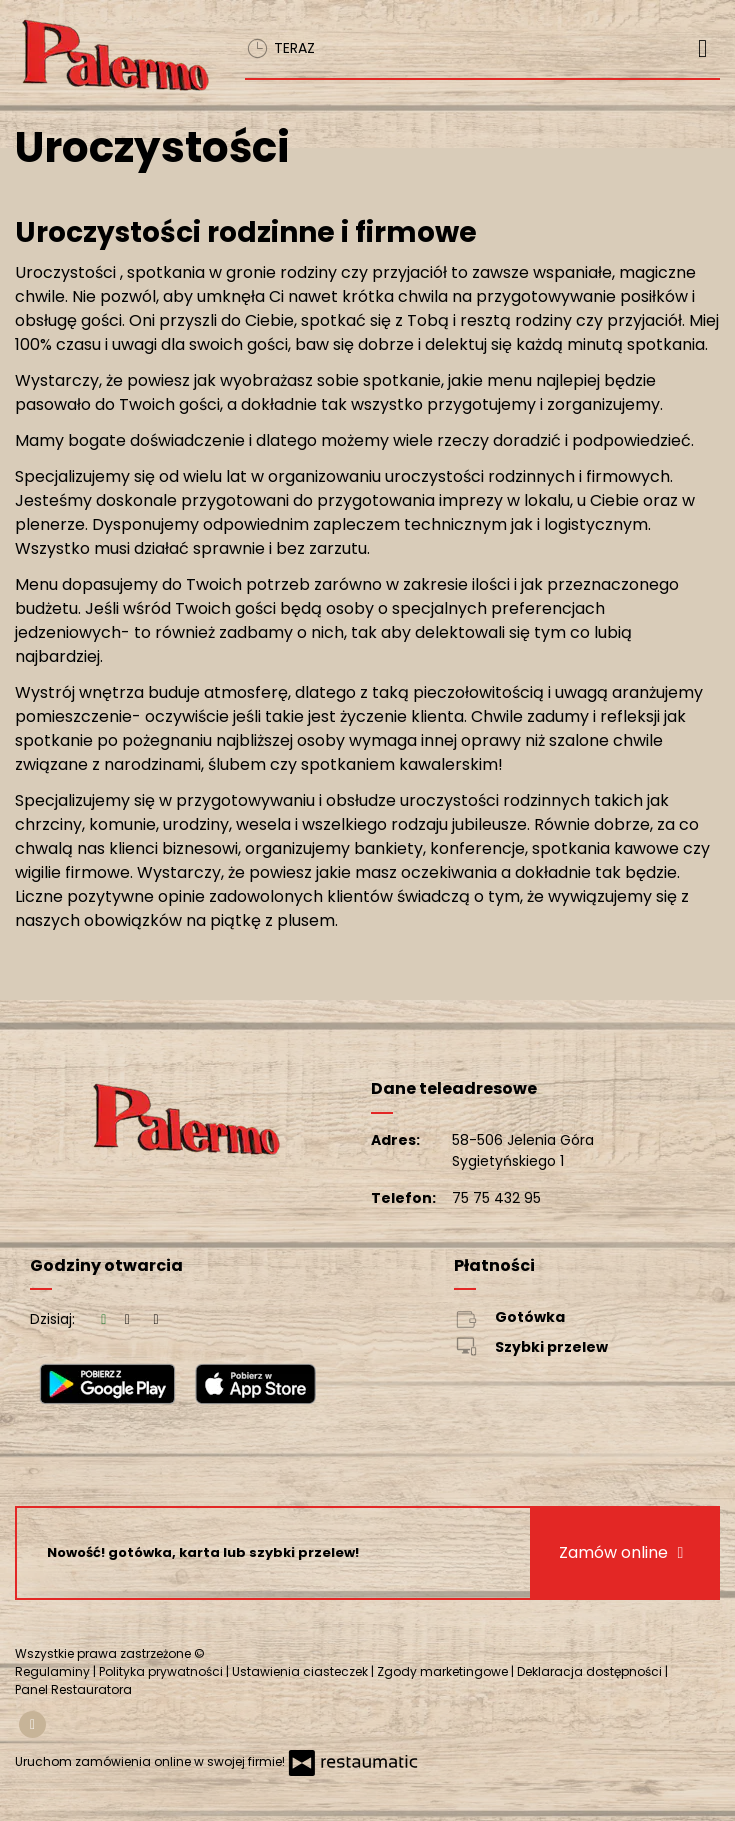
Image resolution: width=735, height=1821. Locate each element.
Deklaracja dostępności (591, 1671)
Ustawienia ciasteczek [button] (301, 1671)
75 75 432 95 (496, 1198)
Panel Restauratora (73, 1689)
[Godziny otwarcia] (156, 1319)
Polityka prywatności (162, 1671)
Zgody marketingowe (444, 1671)
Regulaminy (54, 1671)
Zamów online (623, 1553)
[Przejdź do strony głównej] (115, 57)
